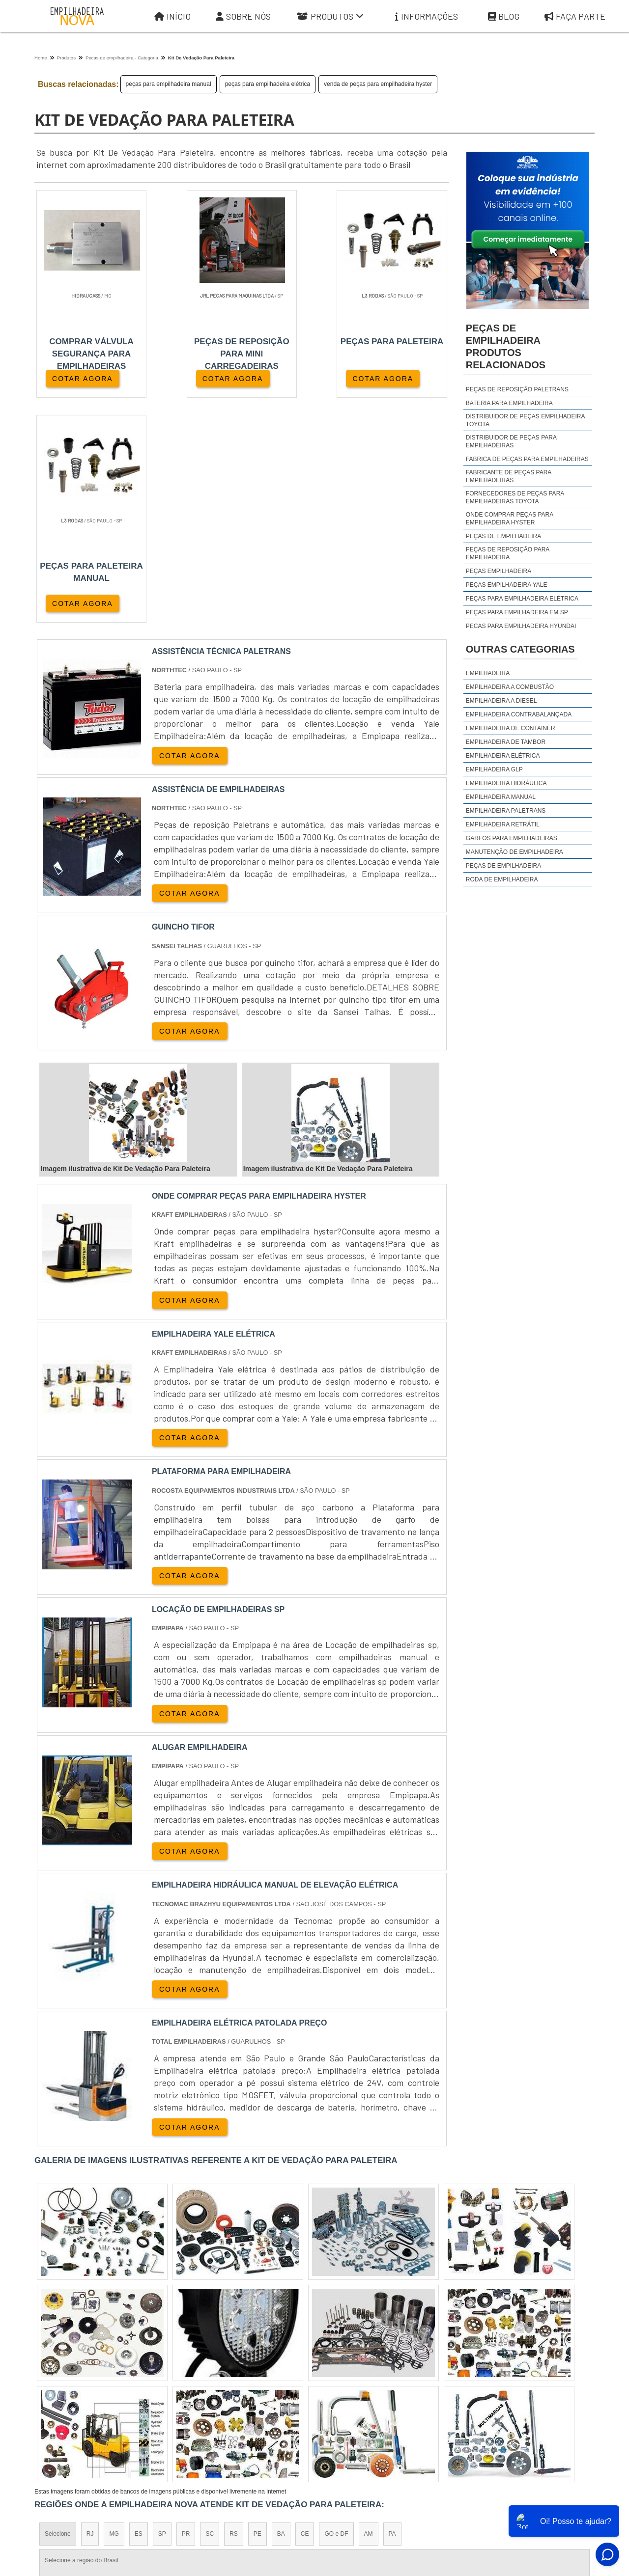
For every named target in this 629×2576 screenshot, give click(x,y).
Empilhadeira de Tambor (505, 742)
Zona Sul (203, 2394)
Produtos (330, 16)
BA (281, 2309)
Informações (426, 16)
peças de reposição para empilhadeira (507, 553)
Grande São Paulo (300, 2394)
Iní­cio (340, 2485)
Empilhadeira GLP (494, 769)
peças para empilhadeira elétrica (267, 84)
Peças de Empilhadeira (503, 865)
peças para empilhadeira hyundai (521, 626)
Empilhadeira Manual (501, 797)
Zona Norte (114, 2394)
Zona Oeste (160, 2394)
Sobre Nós (243, 16)
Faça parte (570, 2485)
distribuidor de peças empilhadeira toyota (525, 420)
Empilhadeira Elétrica (503, 755)
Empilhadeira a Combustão (510, 687)
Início (172, 16)
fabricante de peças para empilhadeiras (508, 476)
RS (233, 2309)
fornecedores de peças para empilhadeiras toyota (515, 497)
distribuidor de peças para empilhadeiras (511, 441)
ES (139, 2309)
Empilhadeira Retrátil (503, 824)
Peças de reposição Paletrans (517, 389)
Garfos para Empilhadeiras (511, 838)
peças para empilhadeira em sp (517, 612)
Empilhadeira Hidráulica (506, 783)
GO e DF (336, 2309)
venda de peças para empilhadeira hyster (378, 84)
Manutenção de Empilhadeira (514, 852)
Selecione (58, 2309)
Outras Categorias (520, 649)
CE (305, 2309)
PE (257, 2309)
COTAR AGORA (82, 379)
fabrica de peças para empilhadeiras (527, 459)
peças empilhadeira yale (506, 584)
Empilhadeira (488, 673)
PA (392, 2309)
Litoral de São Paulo (367, 2394)
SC (209, 2309)
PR (186, 2309)
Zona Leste (245, 2394)
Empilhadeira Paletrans (506, 810)
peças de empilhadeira (503, 536)
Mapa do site (521, 2485)
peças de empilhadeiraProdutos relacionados (505, 346)
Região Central (64, 2394)
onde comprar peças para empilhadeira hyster (509, 518)
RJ (90, 2309)
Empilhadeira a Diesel (501, 700)
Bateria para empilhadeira (509, 403)
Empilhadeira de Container (510, 728)
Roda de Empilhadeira (502, 879)
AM (368, 2309)
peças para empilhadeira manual (168, 84)
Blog (503, 16)
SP (162, 2309)
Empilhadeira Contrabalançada (519, 714)
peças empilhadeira (498, 571)
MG (113, 2309)
